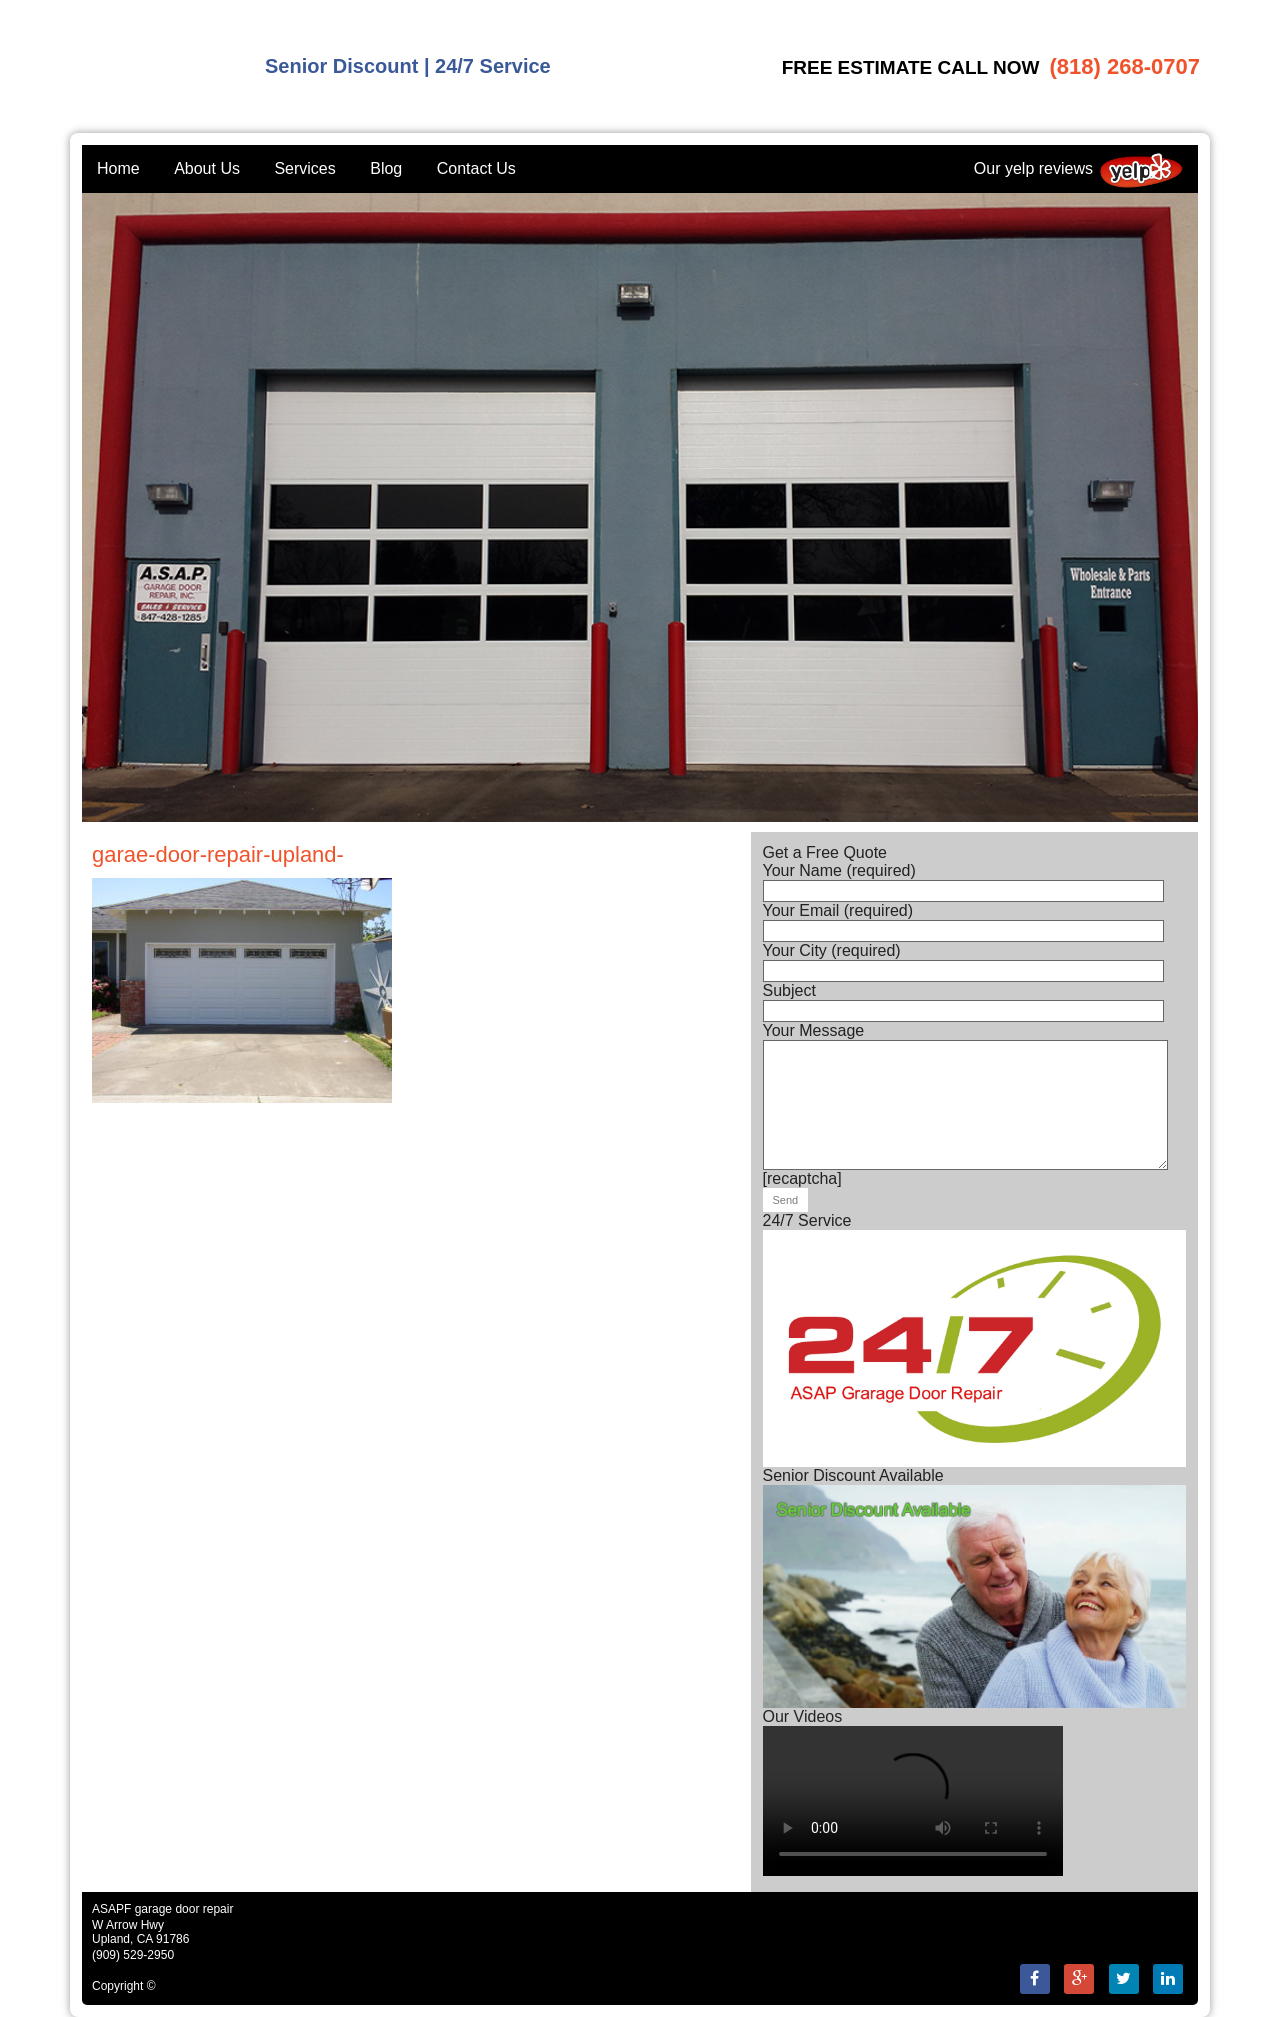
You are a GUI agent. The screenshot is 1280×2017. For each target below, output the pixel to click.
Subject (963, 1000)
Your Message (965, 1039)
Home (118, 168)
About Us (207, 168)
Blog (386, 168)
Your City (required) (963, 960)
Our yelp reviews (1078, 169)
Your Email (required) (963, 920)
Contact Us (476, 168)
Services (304, 168)
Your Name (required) (963, 880)
